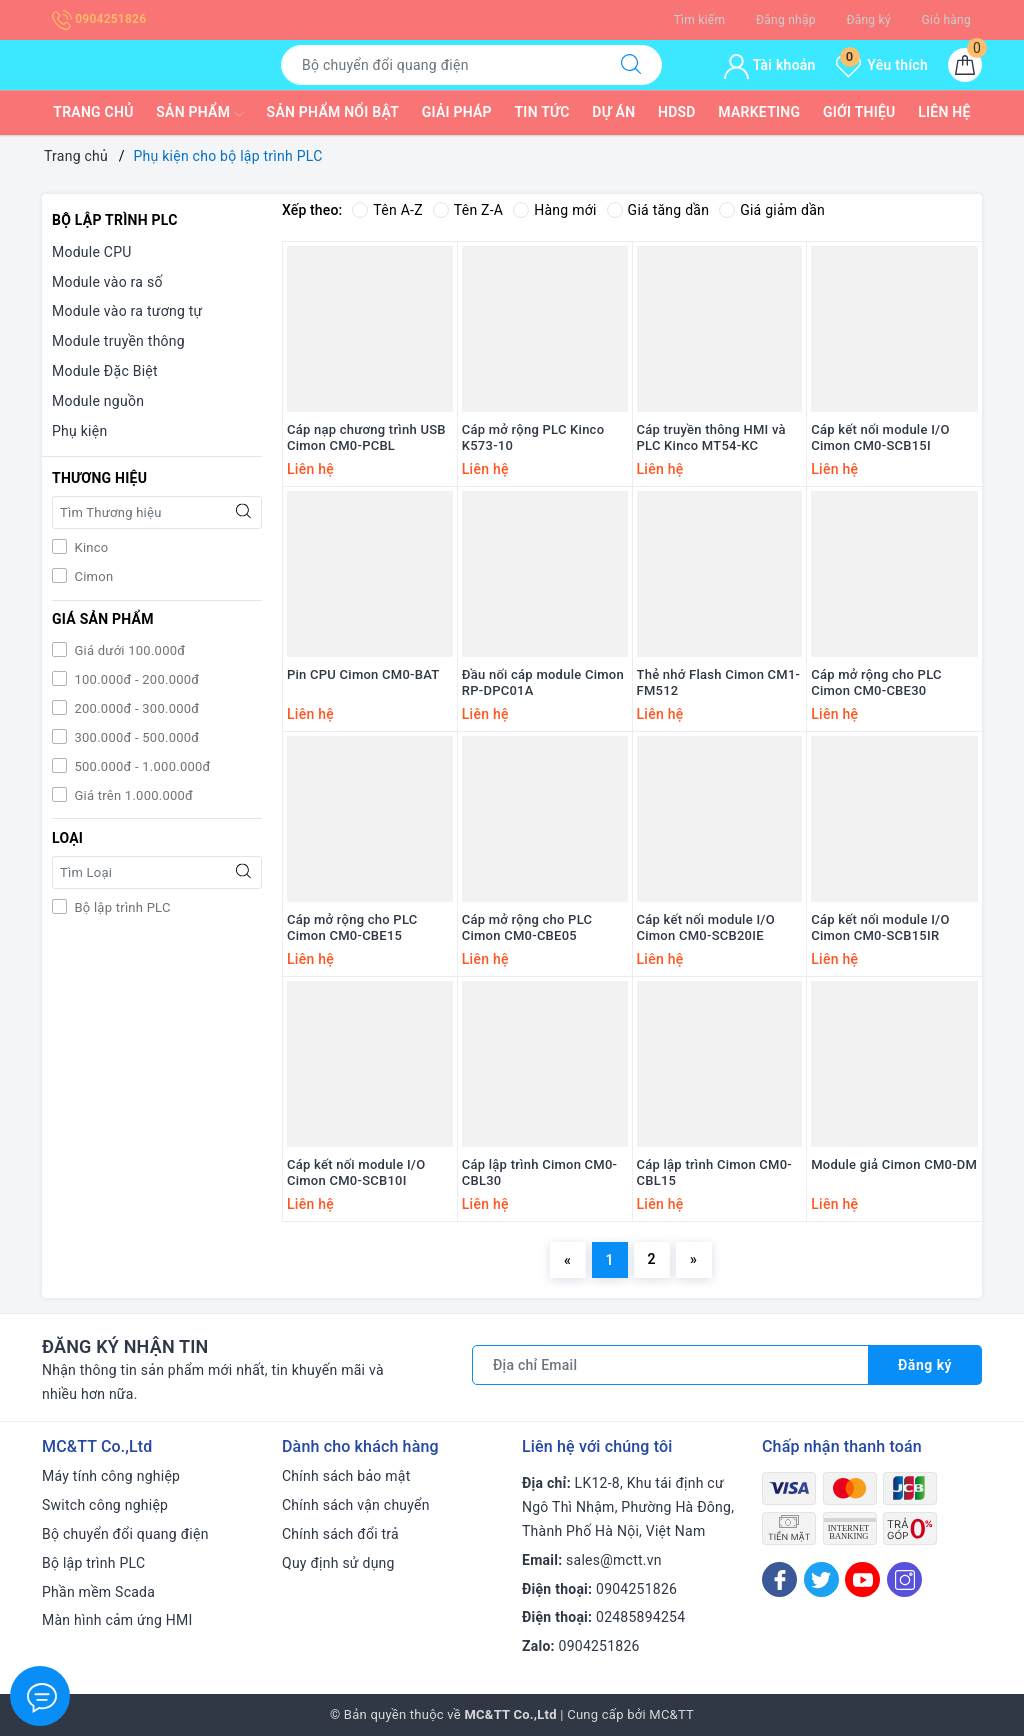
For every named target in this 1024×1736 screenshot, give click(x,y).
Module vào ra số (107, 282)
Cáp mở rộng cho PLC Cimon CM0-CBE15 (352, 928)
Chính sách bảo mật (346, 1476)
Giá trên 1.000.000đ (132, 795)
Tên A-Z (387, 210)
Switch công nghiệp (105, 1505)
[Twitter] (821, 1579)
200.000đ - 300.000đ (135, 708)
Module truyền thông (118, 341)
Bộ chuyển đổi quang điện (125, 1534)
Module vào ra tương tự (127, 311)
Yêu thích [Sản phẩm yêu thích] (882, 65)
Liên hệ (944, 112)
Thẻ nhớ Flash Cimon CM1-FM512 (719, 683)
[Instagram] (904, 1579)
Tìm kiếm (700, 20)
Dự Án (613, 112)
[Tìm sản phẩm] (441, 65)
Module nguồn (98, 401)
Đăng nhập (786, 20)
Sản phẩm (200, 114)
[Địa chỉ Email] (670, 1365)
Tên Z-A (468, 210)
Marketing (759, 112)
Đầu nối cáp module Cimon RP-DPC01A (543, 683)
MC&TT (671, 1714)
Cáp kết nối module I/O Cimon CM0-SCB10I (356, 1173)
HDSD (677, 112)
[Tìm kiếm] (631, 65)
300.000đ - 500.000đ (135, 737)
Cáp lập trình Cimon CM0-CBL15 (715, 1173)
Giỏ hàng (946, 20)
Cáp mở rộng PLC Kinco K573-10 (533, 438)
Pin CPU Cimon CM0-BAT (363, 674)
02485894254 (640, 1617)
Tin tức (542, 112)
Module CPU (92, 252)
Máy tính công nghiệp (111, 1476)
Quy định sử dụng (338, 1563)
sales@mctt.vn (614, 1560)
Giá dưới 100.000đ (128, 650)
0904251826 (99, 19)
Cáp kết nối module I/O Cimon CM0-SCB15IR (880, 928)
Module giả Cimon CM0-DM (894, 1164)
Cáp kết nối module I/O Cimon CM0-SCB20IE (706, 928)
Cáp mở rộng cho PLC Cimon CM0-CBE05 (527, 928)
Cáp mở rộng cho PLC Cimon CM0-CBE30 (876, 683)
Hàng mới (554, 210)
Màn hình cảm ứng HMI (117, 1620)
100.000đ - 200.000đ (135, 679)
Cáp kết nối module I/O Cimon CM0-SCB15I (880, 438)
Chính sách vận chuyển (356, 1505)
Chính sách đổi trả (340, 1534)
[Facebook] (779, 1579)
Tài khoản (769, 65)
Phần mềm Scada (98, 1592)
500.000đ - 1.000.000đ (141, 766)
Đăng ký (868, 20)
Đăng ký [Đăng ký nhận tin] (925, 1365)
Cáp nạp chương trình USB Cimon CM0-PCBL (366, 438)
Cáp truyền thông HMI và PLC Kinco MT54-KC (711, 438)
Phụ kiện (79, 431)
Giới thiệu (859, 112)
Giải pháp (457, 112)
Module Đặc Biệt (105, 371)
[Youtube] (862, 1579)
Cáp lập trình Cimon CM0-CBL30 (540, 1173)
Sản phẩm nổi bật (333, 112)
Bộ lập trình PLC (121, 907)
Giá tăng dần (658, 210)
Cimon (92, 576)
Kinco (89, 547)
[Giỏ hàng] (965, 65)
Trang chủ (93, 112)
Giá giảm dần (772, 210)
